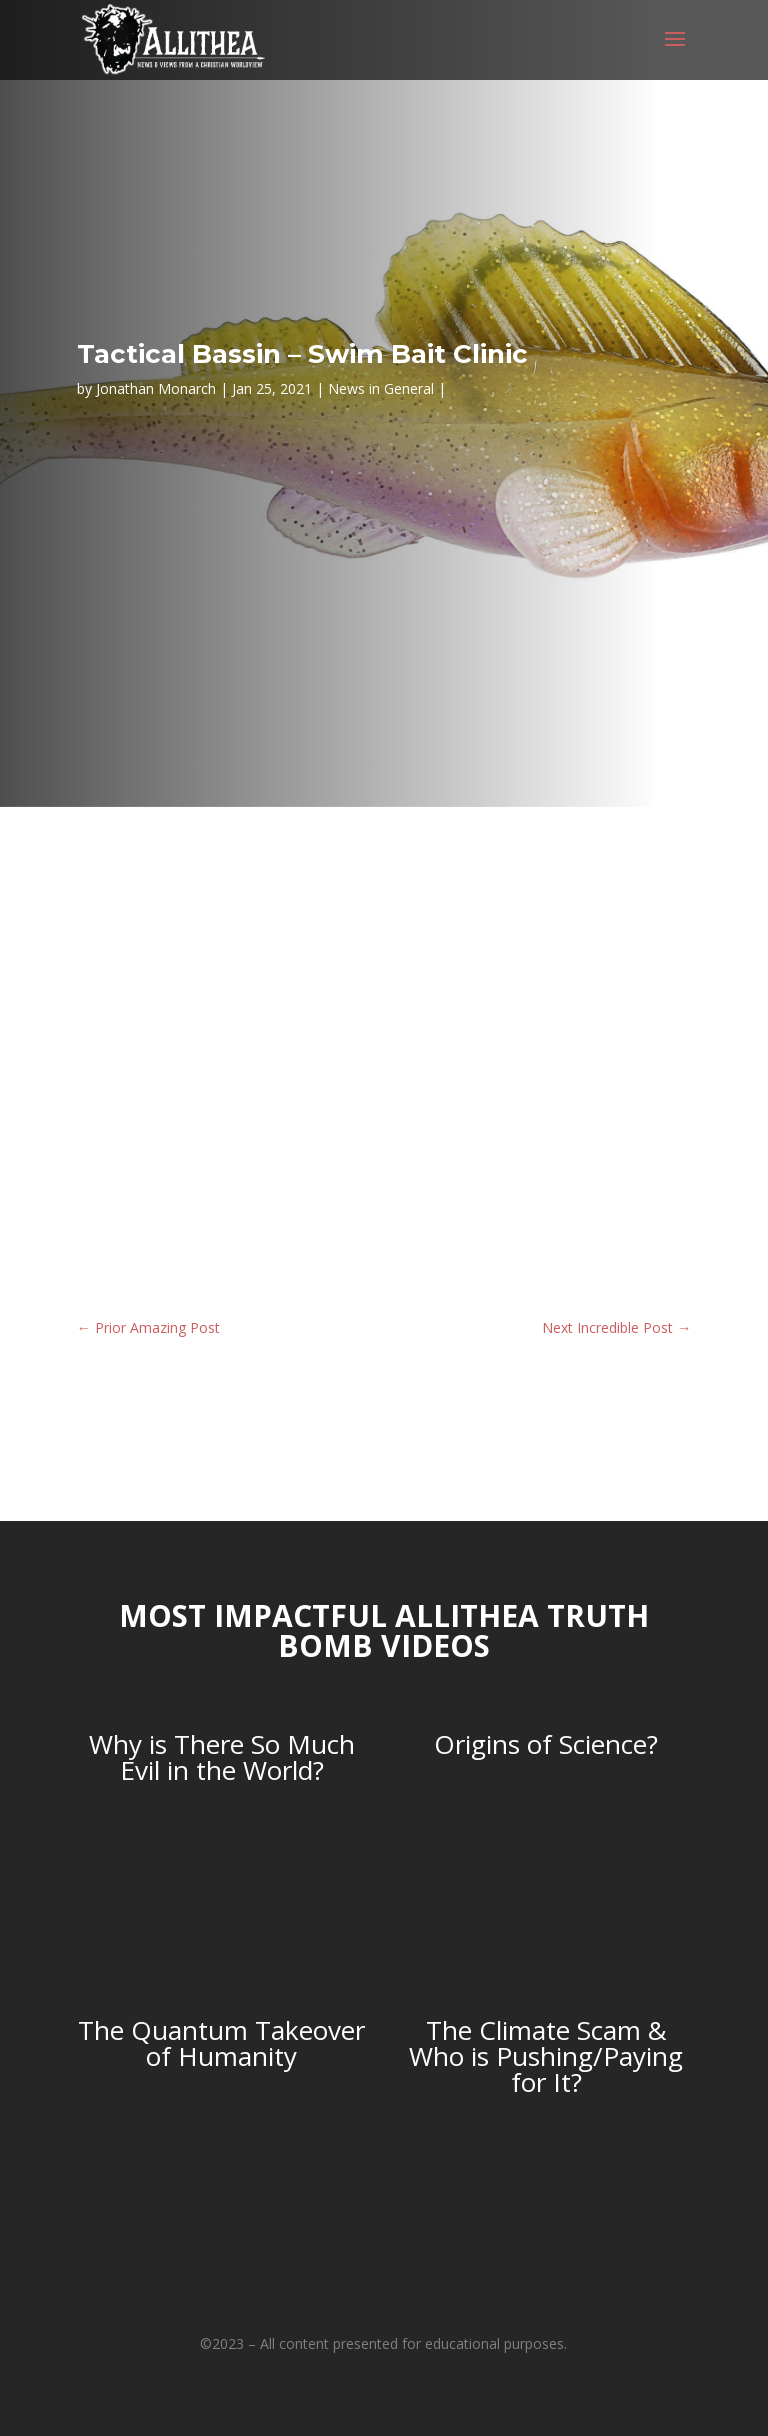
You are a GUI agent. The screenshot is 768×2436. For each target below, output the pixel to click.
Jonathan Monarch (156, 388)
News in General (381, 388)
